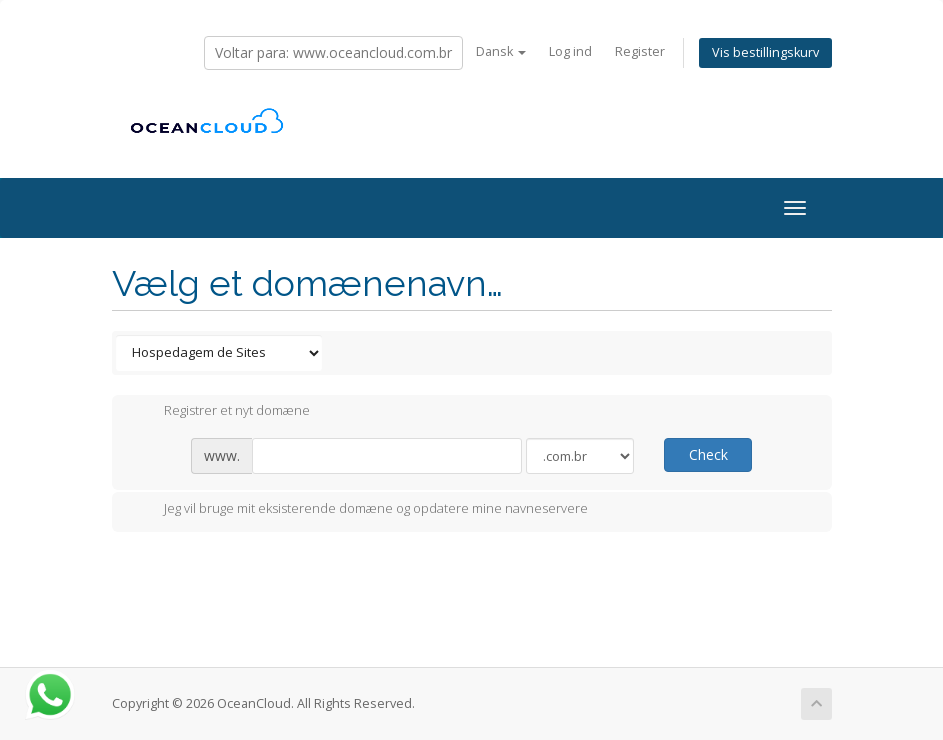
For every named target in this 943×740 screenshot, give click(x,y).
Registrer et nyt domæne (221, 412)
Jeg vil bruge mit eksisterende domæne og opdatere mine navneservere (360, 510)
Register (640, 51)
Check (708, 454)
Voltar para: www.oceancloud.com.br (333, 52)
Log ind (570, 51)
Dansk (501, 51)
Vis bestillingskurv (765, 52)
